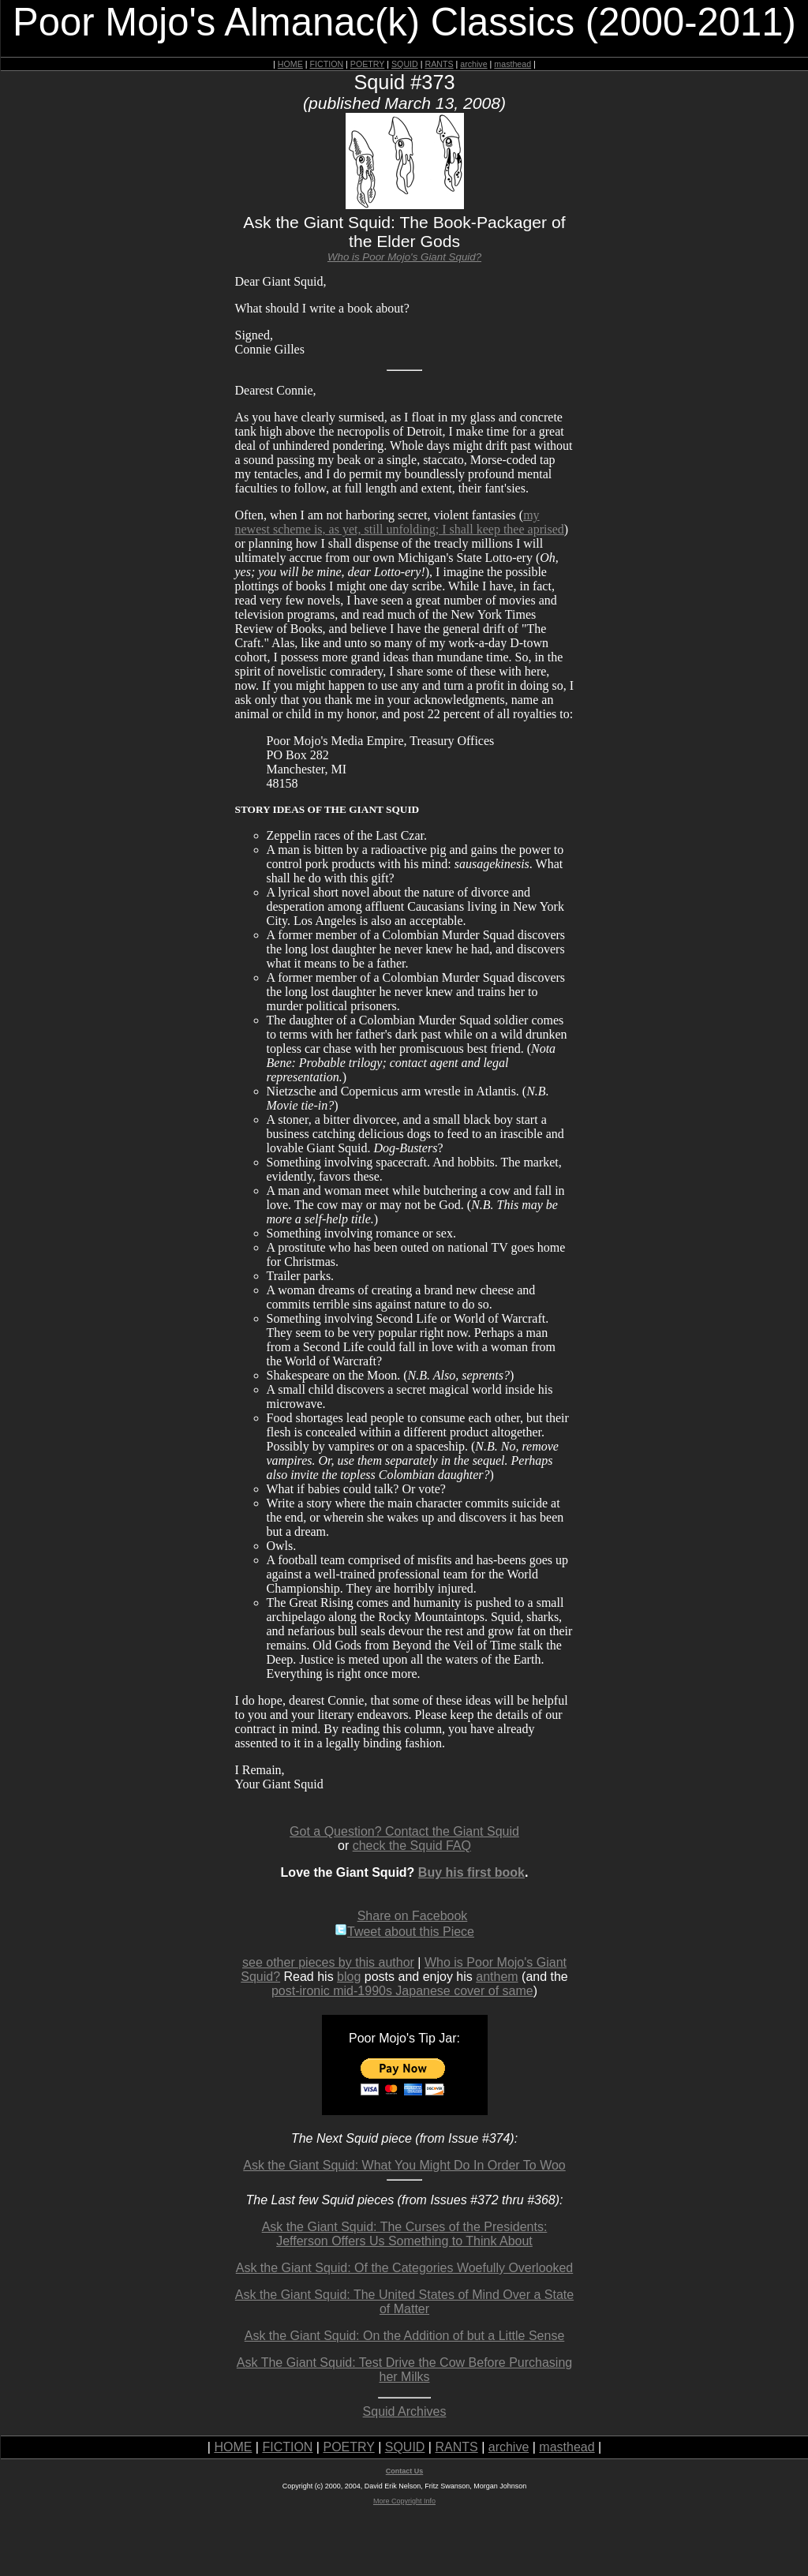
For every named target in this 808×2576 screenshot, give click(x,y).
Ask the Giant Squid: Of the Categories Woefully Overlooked (404, 2268)
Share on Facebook (412, 1916)
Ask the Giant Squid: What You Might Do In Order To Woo (404, 2165)
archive (473, 64)
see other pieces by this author (328, 1962)
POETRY (367, 64)
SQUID (404, 64)
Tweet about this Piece (404, 1931)
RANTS (439, 64)
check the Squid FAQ (412, 1845)
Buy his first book (471, 1872)
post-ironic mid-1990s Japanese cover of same (402, 1991)
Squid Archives (405, 2411)
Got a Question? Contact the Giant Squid (404, 1831)
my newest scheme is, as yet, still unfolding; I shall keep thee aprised (399, 522)
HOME (290, 64)
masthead (512, 64)
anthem (497, 1976)
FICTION (327, 64)
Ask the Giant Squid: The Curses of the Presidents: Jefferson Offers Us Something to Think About (405, 2234)
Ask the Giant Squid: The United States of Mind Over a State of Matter (404, 2302)
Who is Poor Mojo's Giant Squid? (404, 257)
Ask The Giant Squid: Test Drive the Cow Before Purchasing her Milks (404, 2369)
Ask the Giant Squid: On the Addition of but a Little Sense (405, 2335)
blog (349, 1976)
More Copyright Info (404, 2501)
